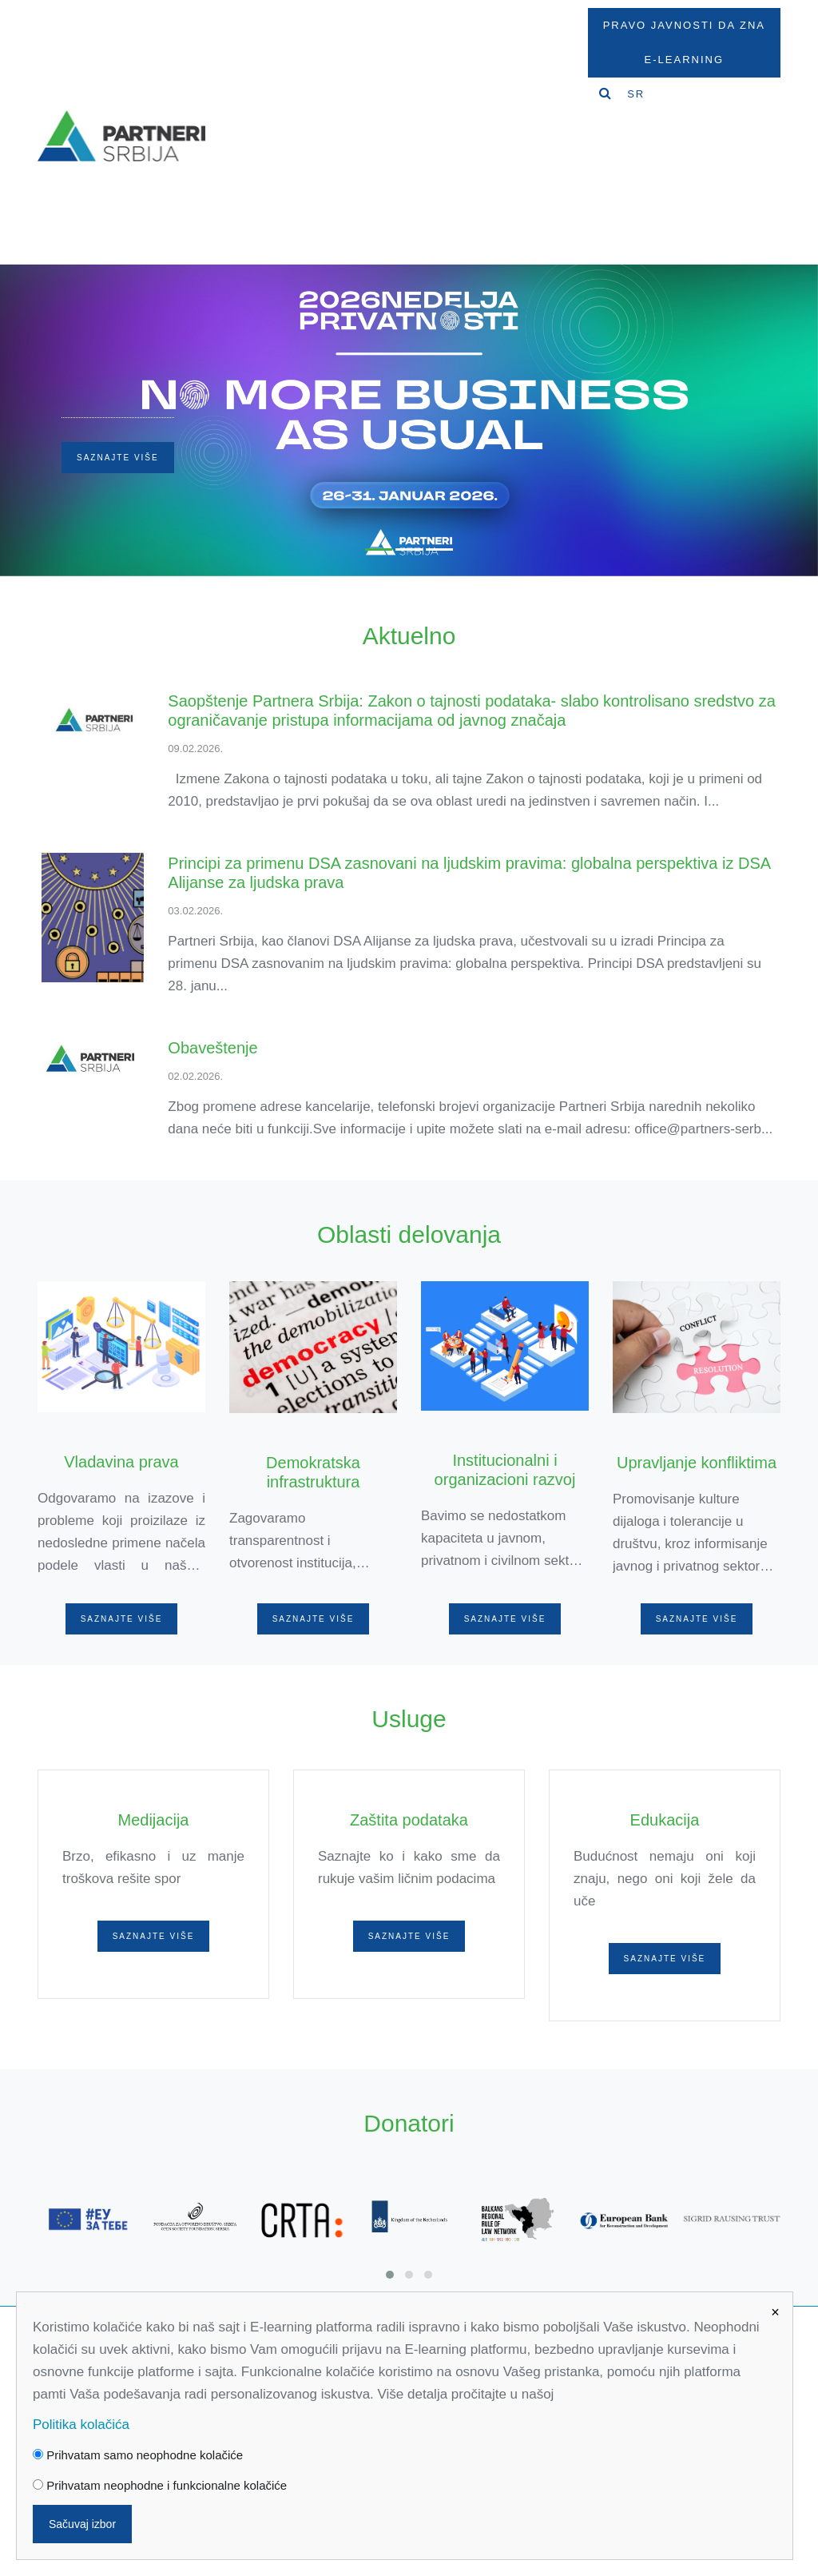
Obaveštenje (212, 1048)
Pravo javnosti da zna (684, 25)
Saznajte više (118, 457)
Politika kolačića (81, 2424)
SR (636, 94)
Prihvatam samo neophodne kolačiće (138, 2455)
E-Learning (684, 60)
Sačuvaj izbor (82, 2524)
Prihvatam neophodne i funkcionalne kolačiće (160, 2485)
